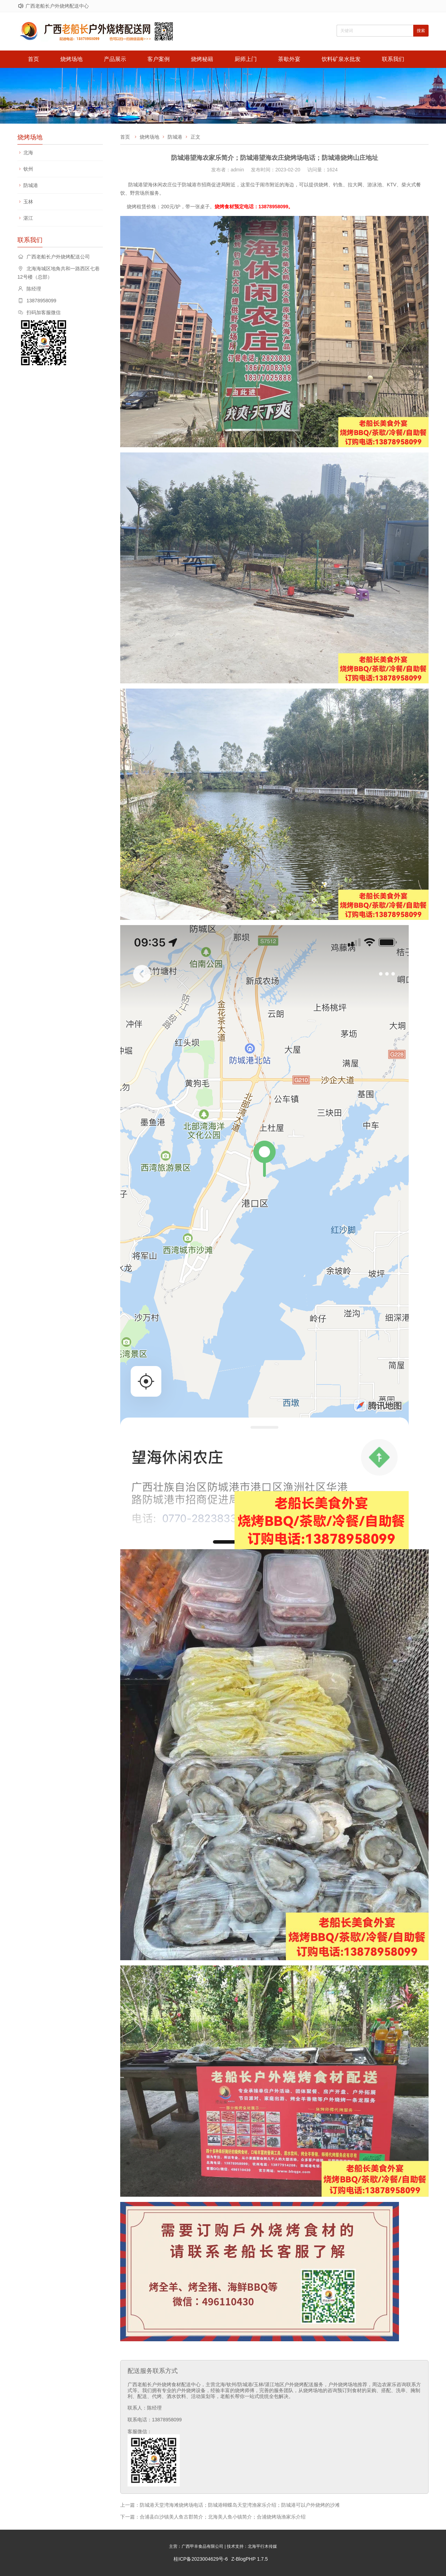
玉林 (28, 201)
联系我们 (393, 59)
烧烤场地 (71, 59)
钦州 (28, 169)
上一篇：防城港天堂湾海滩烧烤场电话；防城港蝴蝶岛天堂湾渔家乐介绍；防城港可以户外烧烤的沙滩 (230, 2505)
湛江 (28, 218)
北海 (28, 152)
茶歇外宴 (289, 59)
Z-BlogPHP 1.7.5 (249, 2559)
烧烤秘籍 (202, 59)
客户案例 (158, 59)
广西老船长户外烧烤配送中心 (57, 6)
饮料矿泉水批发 (341, 59)
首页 (33, 59)
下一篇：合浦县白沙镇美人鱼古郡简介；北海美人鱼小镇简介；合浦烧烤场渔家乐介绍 (213, 2517)
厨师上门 (245, 59)
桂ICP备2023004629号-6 (201, 2559)
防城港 (30, 185)
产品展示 (115, 59)
